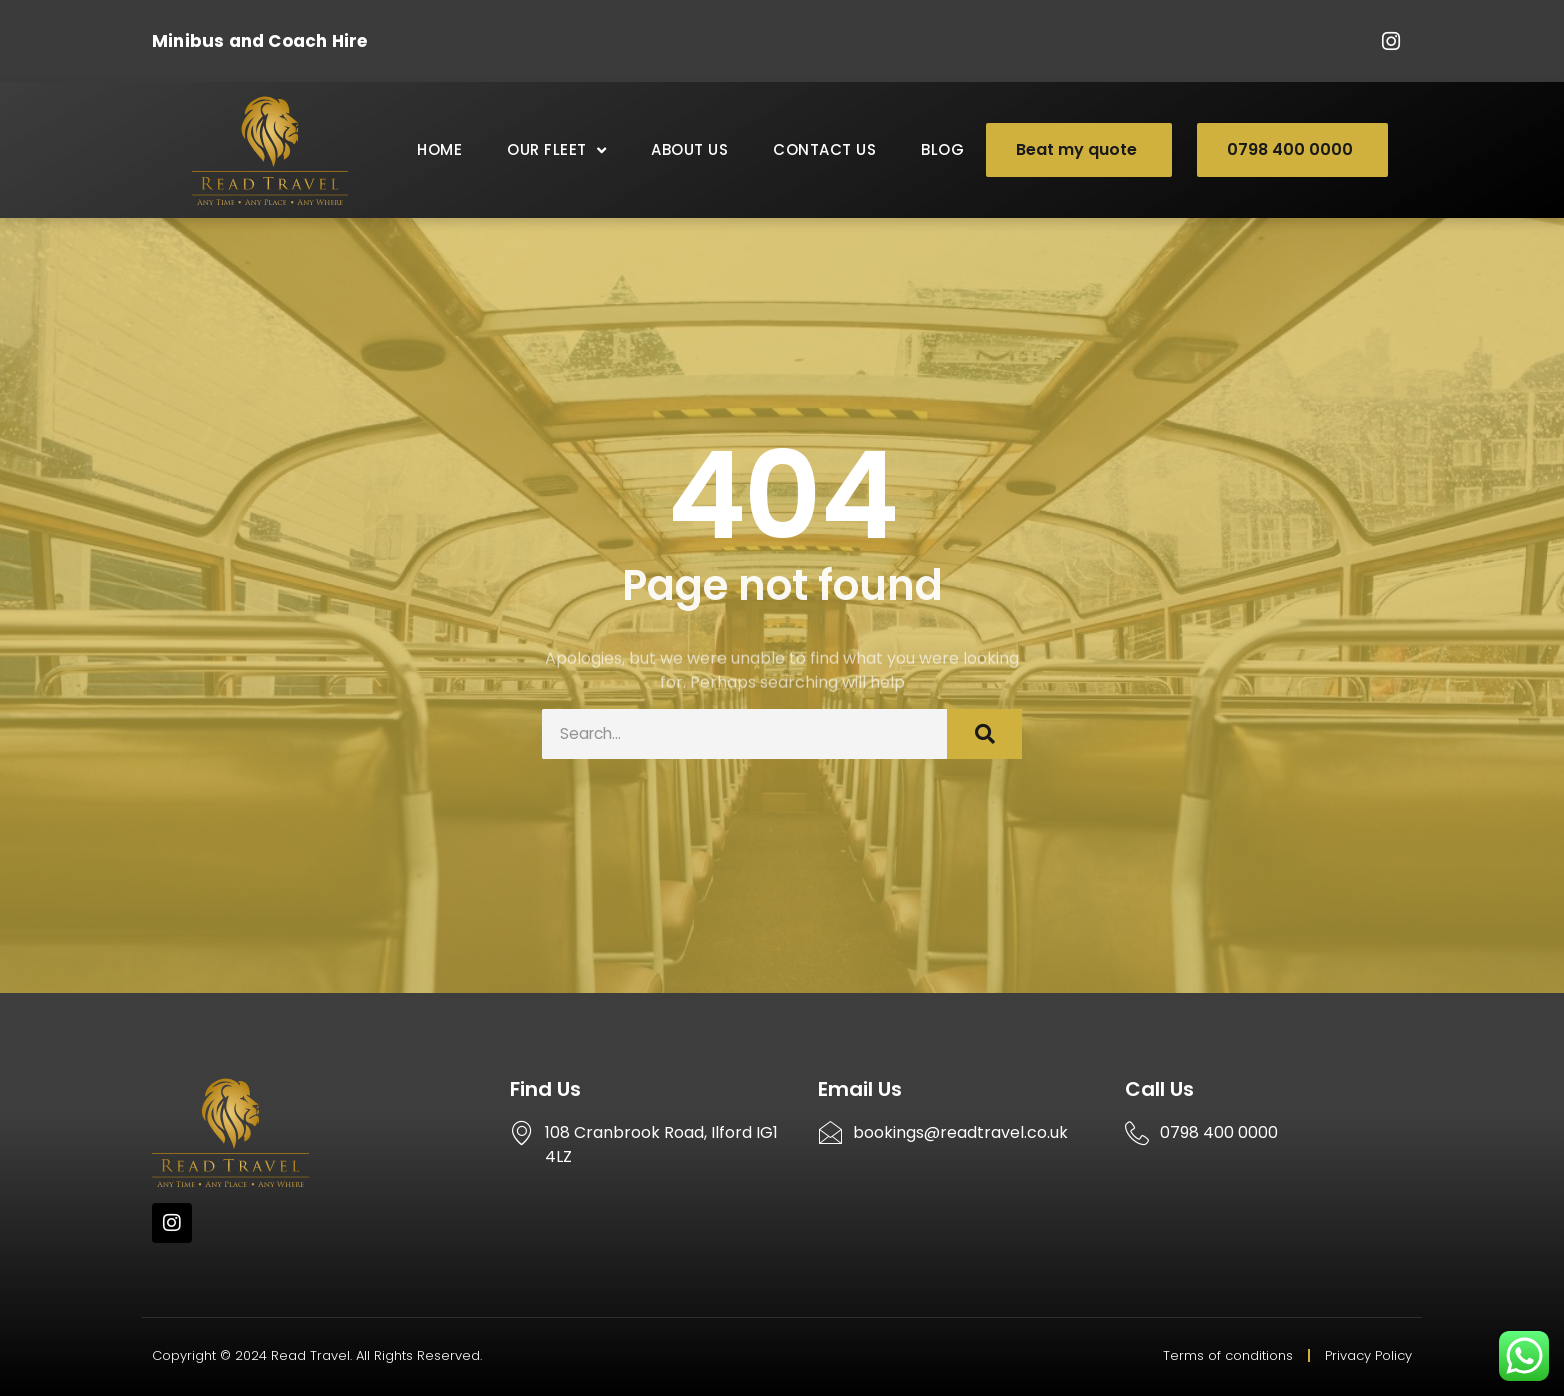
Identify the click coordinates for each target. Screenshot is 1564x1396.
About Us (689, 149)
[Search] (984, 734)
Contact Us (824, 149)
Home (439, 149)
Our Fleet (556, 150)
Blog (942, 149)
